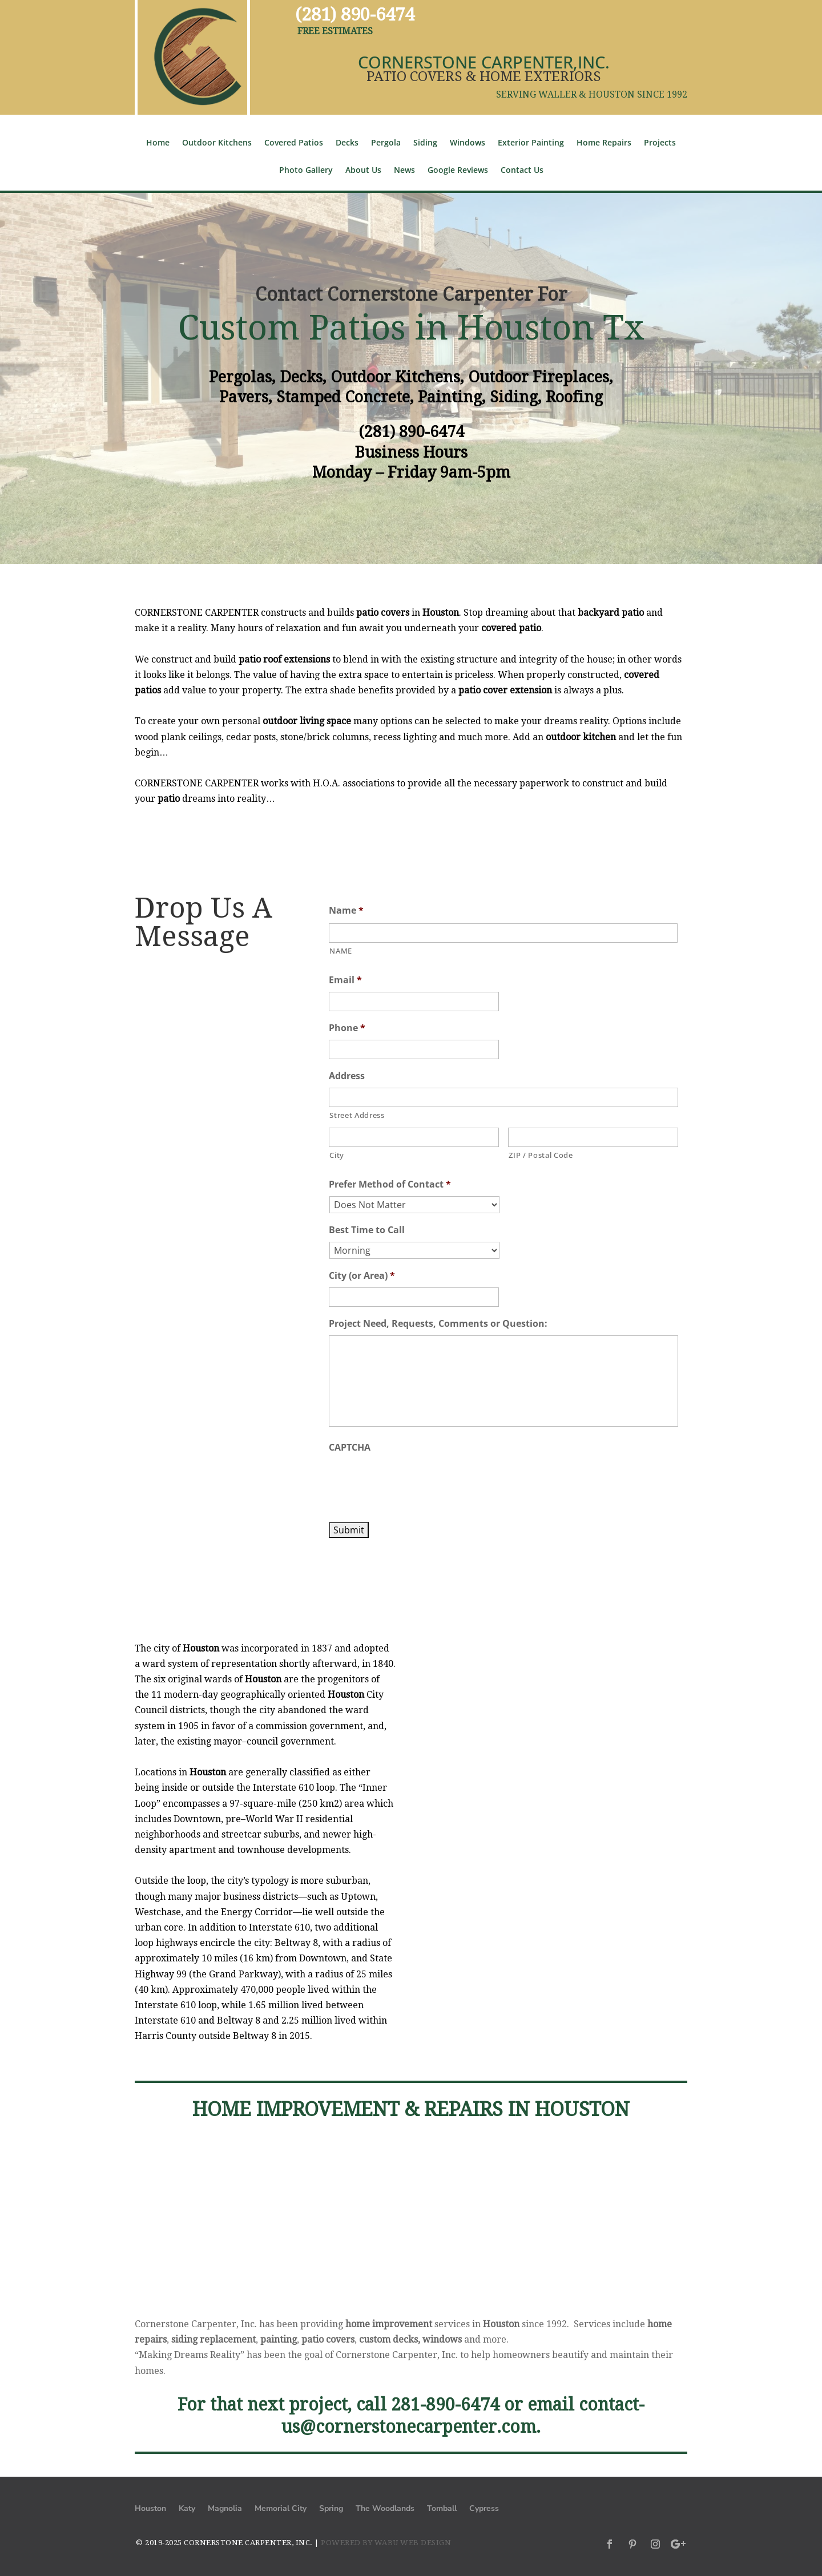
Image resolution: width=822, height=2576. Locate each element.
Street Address (356, 1115)
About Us (363, 170)
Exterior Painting (531, 143)
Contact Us (522, 170)
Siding (425, 143)
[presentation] (415, 1481)
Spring (331, 2509)
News (404, 170)
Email (345, 980)
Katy (187, 2509)
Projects (660, 143)
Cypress (484, 2509)
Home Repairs (604, 143)
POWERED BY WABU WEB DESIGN (386, 2542)
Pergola (386, 143)
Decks (347, 143)
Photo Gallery (306, 170)
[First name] (503, 933)
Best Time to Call (367, 1230)
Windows (467, 143)
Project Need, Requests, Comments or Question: (438, 1324)
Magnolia (225, 2509)
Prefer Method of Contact (390, 1184)
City (336, 1155)
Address (347, 1076)
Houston (150, 2509)
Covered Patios (293, 143)
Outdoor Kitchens (217, 143)
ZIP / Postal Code (541, 1155)
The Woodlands (385, 2509)
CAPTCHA (349, 1447)
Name (346, 910)
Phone (347, 1028)
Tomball (442, 2509)
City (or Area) (362, 1276)
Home (158, 143)
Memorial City (281, 2509)
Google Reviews (458, 170)
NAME (340, 951)
